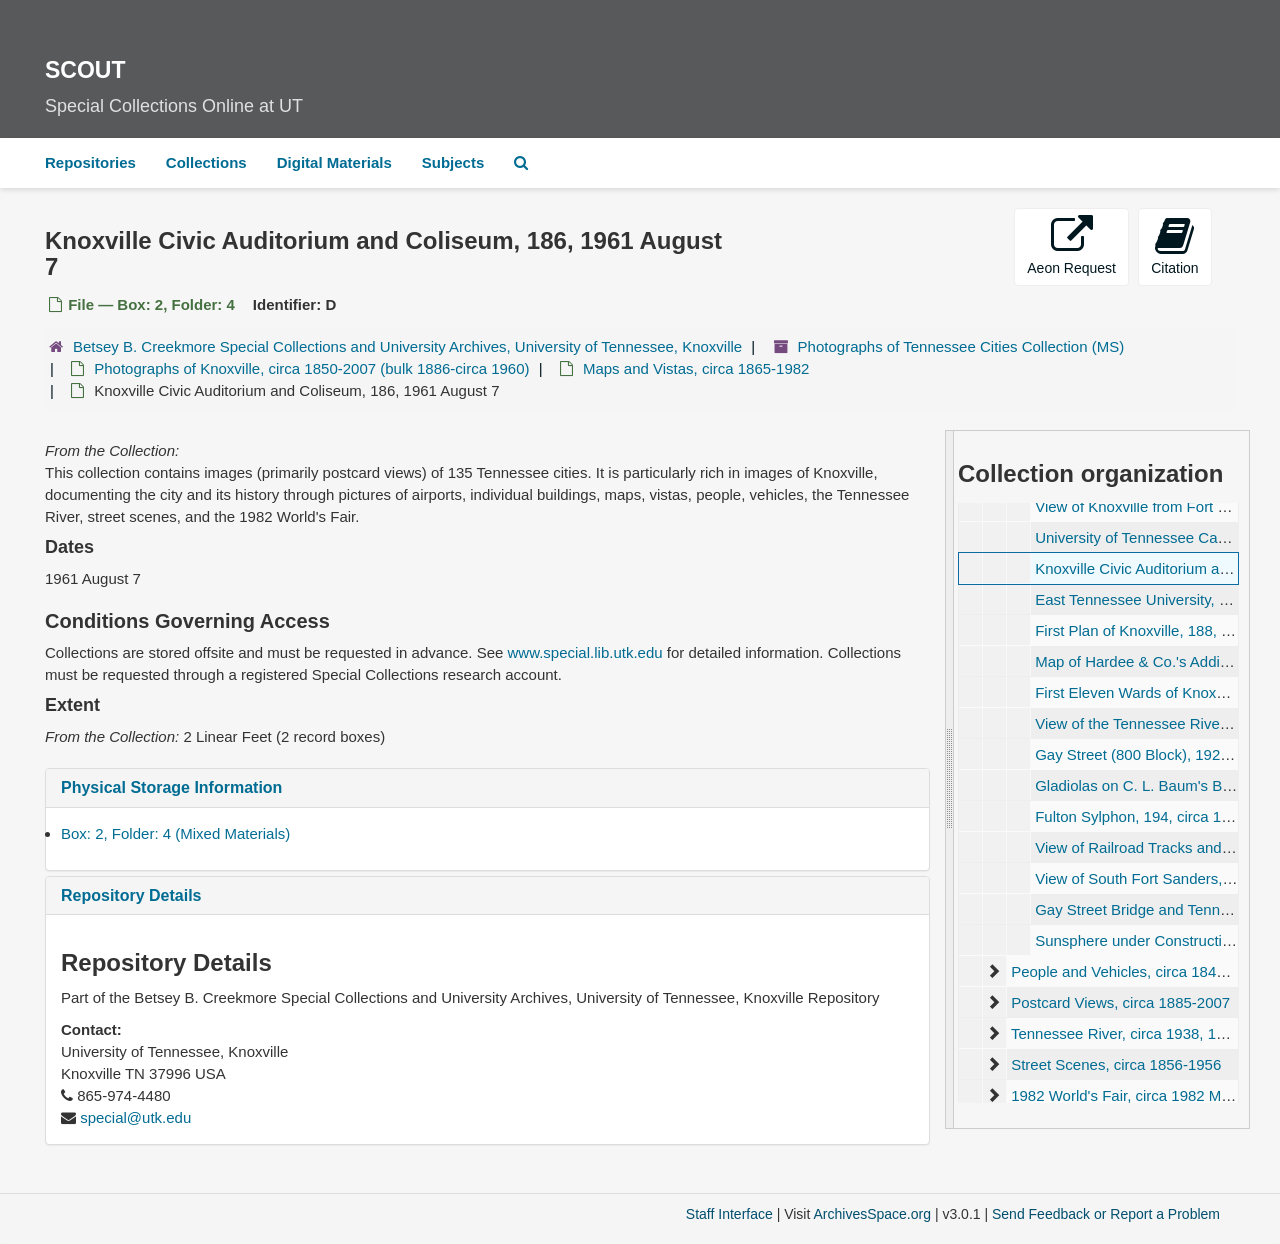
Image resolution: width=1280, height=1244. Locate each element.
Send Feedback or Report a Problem (1106, 1214)
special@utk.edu (135, 1117)
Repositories (90, 162)
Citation (1174, 245)
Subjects (453, 162)
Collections (206, 162)
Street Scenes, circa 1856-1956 (1116, 1064)
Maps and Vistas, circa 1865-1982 (696, 368)
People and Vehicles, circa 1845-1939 (1137, 971)
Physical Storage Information (171, 787)
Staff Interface (729, 1214)
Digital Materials (334, 162)
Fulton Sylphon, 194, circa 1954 (1140, 816)
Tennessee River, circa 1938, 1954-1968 (1145, 1033)
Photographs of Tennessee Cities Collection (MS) (961, 346)
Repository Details (131, 895)
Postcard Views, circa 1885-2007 (1120, 1002)
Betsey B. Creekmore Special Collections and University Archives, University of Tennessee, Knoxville (407, 346)
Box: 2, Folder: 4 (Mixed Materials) (175, 833)
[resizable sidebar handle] (950, 779)
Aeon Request (1071, 245)
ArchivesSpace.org (872, 1214)
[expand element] (993, 972)
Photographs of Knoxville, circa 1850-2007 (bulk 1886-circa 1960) (311, 368)
